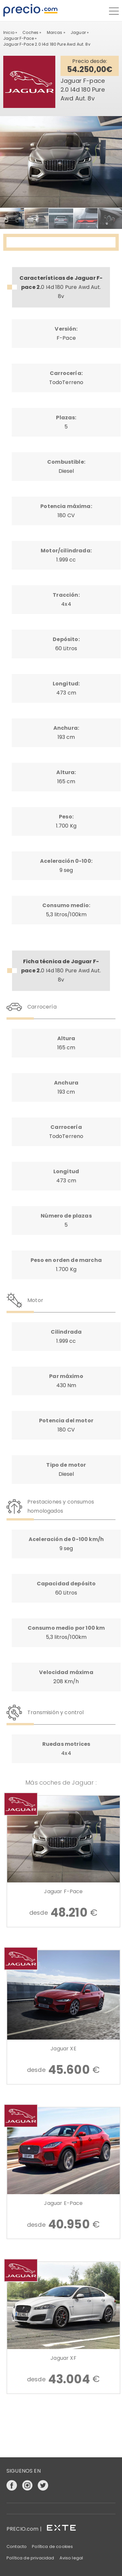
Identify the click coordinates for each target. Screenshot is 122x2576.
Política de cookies (52, 2546)
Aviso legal (71, 2558)
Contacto (17, 2546)
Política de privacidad (30, 2558)
